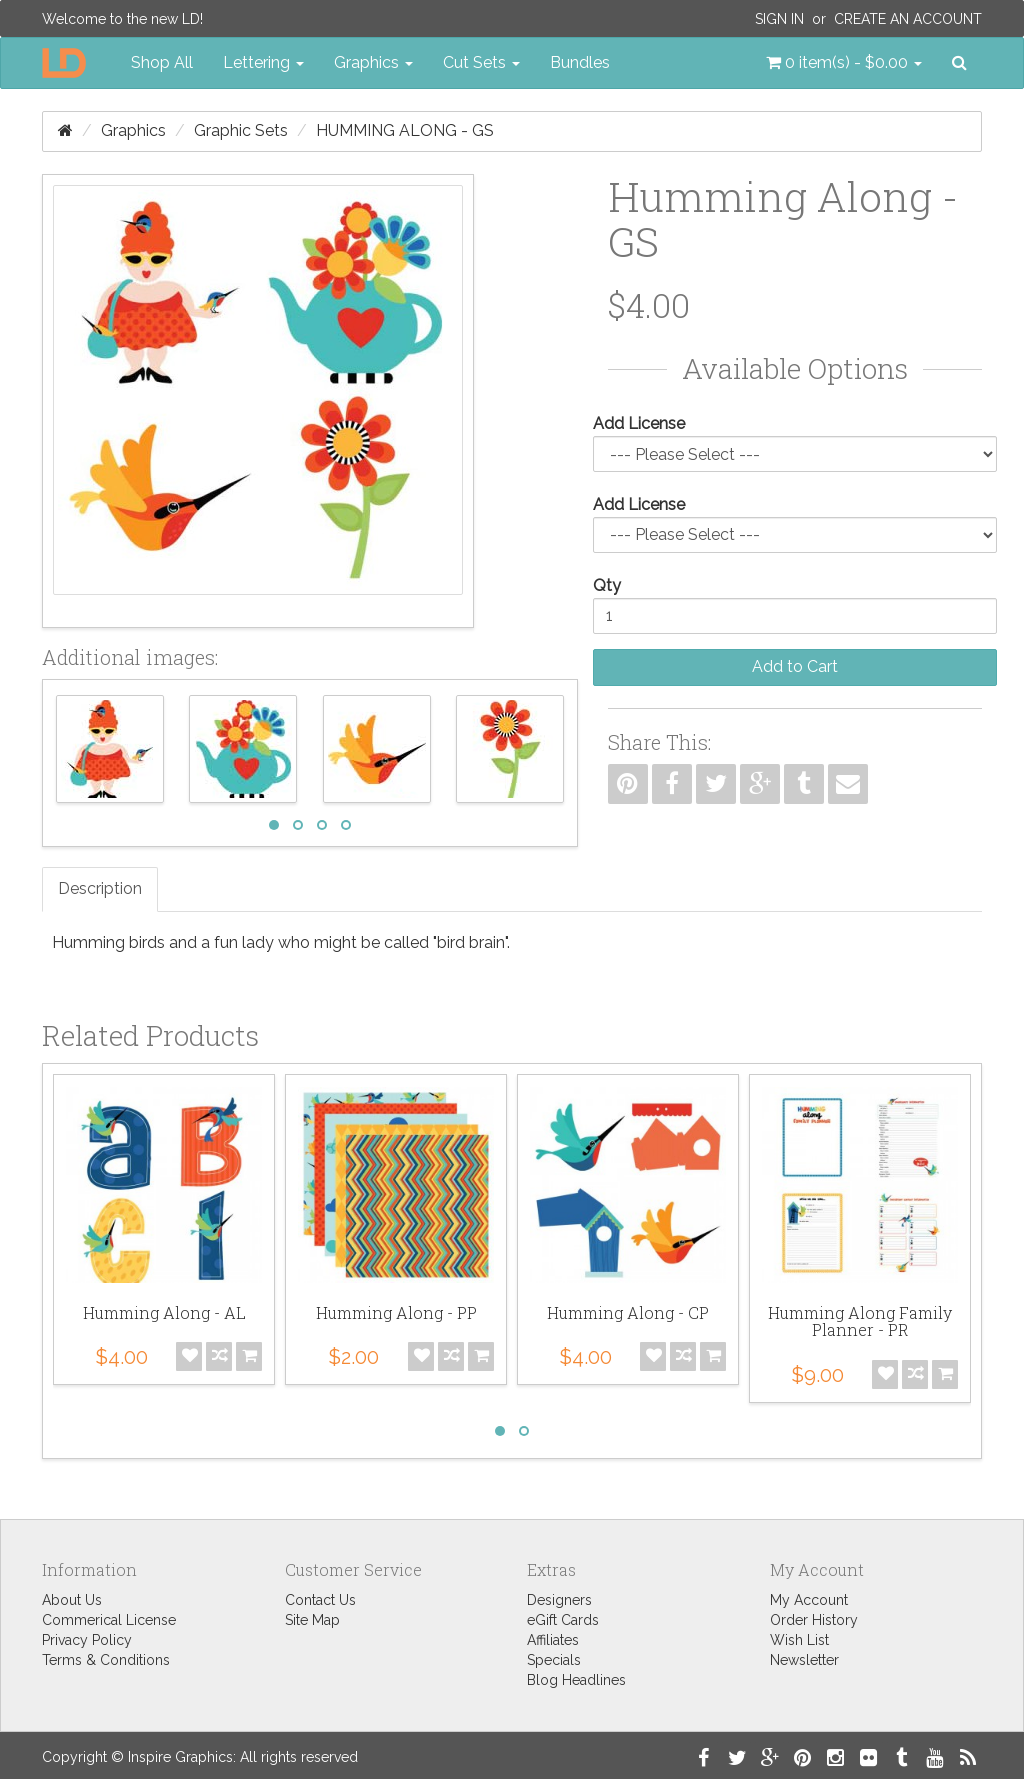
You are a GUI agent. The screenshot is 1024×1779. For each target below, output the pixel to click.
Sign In (779, 19)
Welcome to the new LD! (122, 19)
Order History (814, 1620)
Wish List (799, 1640)
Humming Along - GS (405, 130)
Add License (639, 423)
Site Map (312, 1620)
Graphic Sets (241, 130)
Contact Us (320, 1600)
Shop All (162, 62)
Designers (559, 1600)
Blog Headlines (576, 1680)
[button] (844, 63)
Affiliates (553, 1640)
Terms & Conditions (106, 1660)
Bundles (580, 62)
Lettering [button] (263, 62)
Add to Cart (795, 666)
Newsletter (804, 1660)
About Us (72, 1600)
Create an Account (908, 19)
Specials (554, 1660)
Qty (607, 585)
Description (100, 888)
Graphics (133, 130)
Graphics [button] (373, 62)
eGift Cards (563, 1620)
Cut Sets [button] (481, 62)
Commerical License (109, 1620)
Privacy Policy (87, 1640)
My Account (809, 1600)
